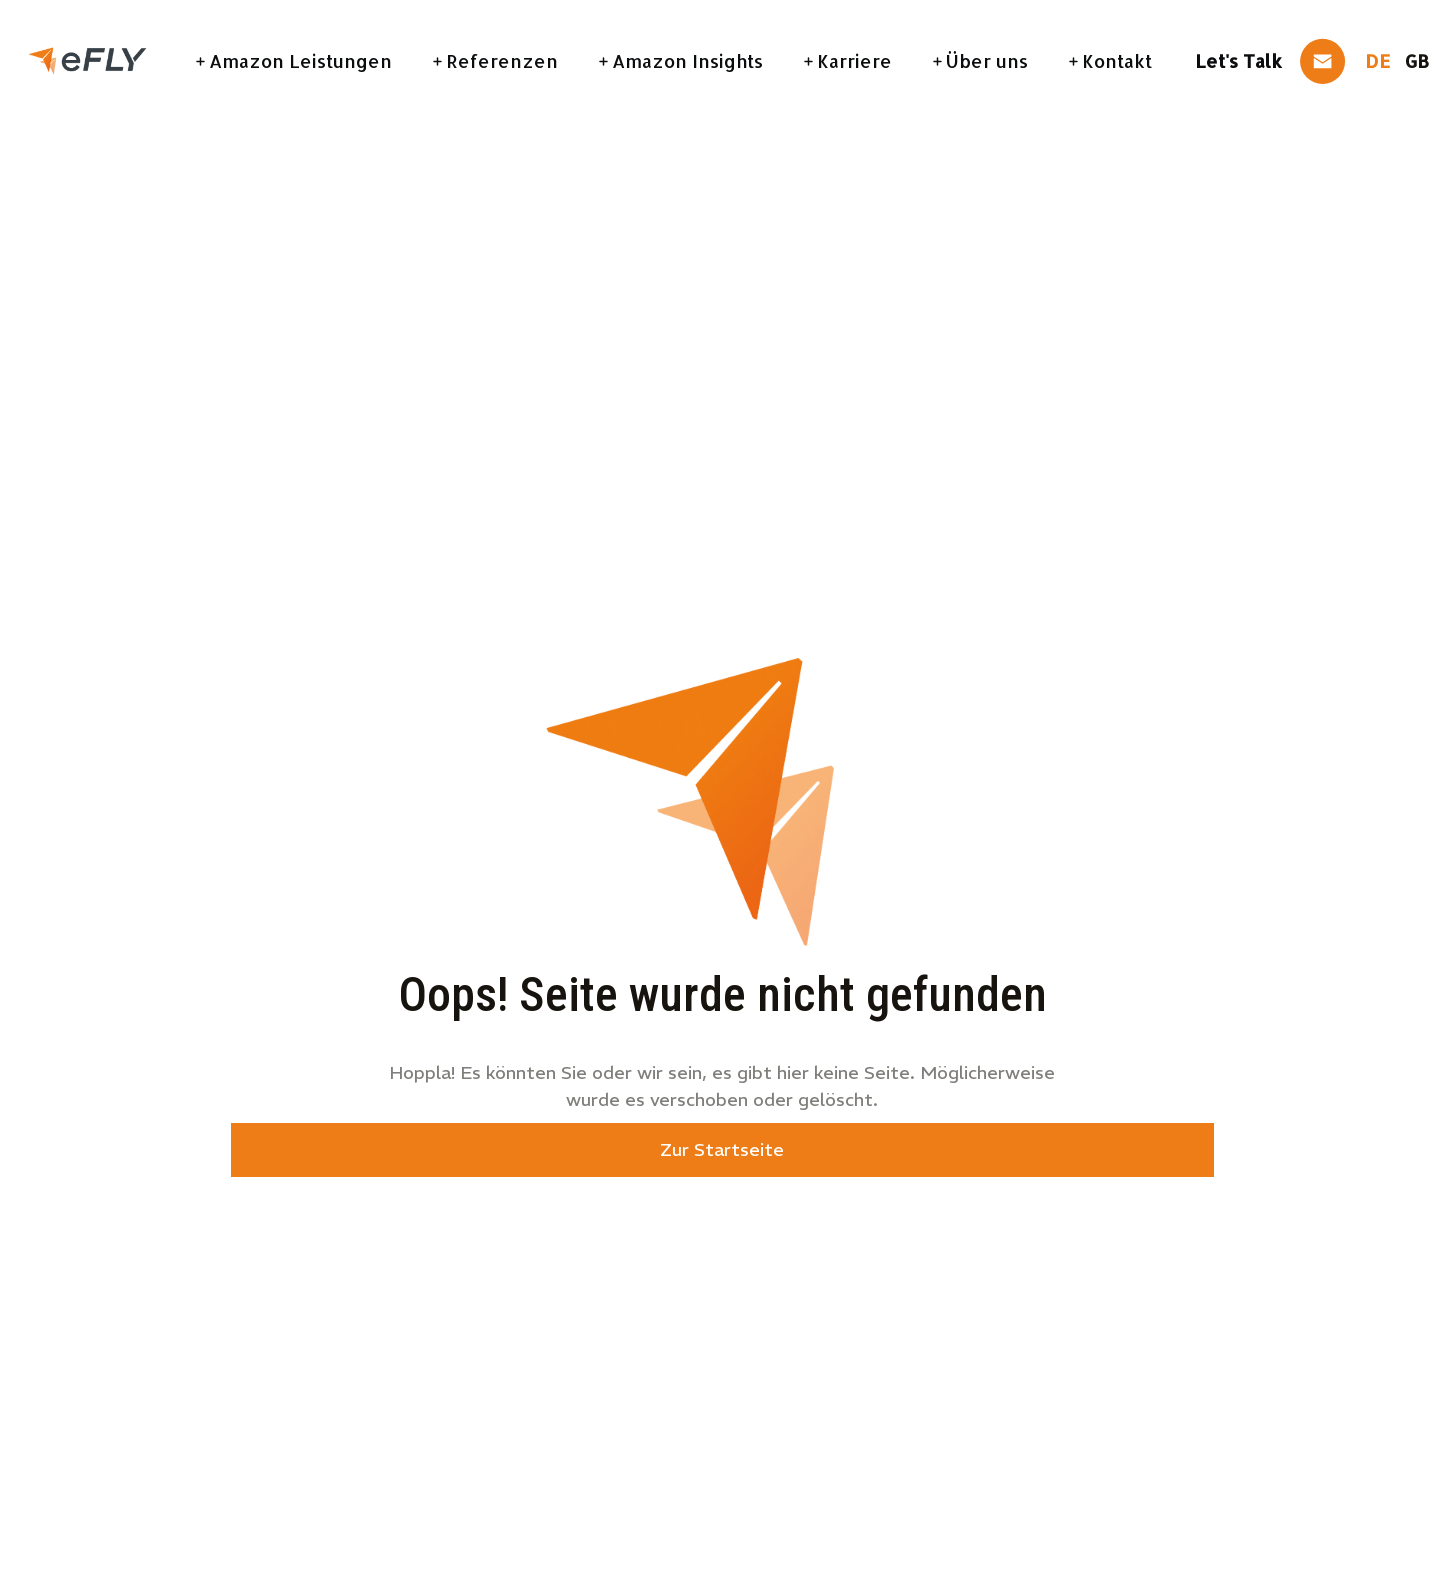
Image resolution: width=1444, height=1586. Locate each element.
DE (1377, 60)
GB (1417, 60)
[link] (87, 58)
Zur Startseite (722, 1149)
